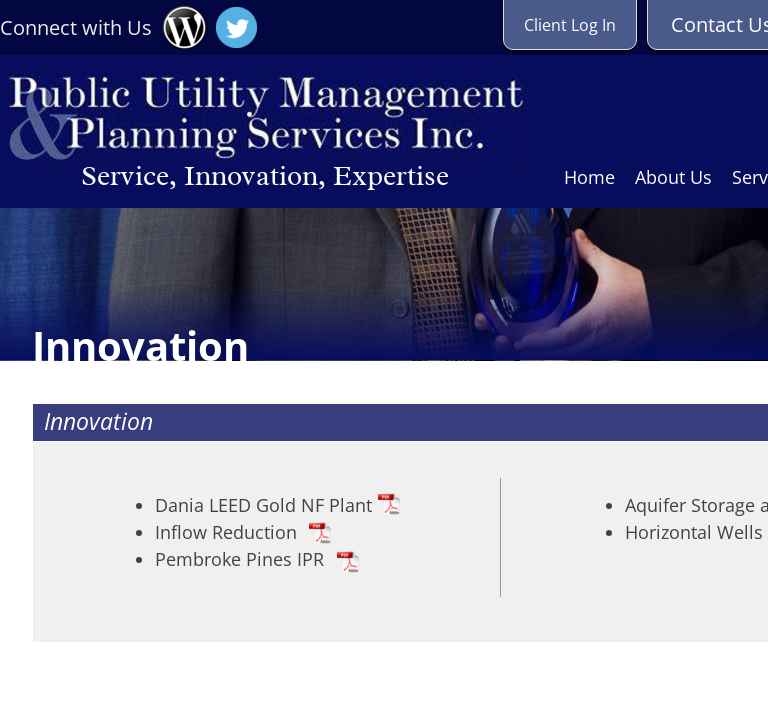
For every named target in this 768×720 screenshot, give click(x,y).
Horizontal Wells (694, 532)
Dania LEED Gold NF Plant (263, 505)
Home (589, 177)
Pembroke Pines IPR (239, 559)
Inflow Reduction (226, 532)
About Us (673, 177)
